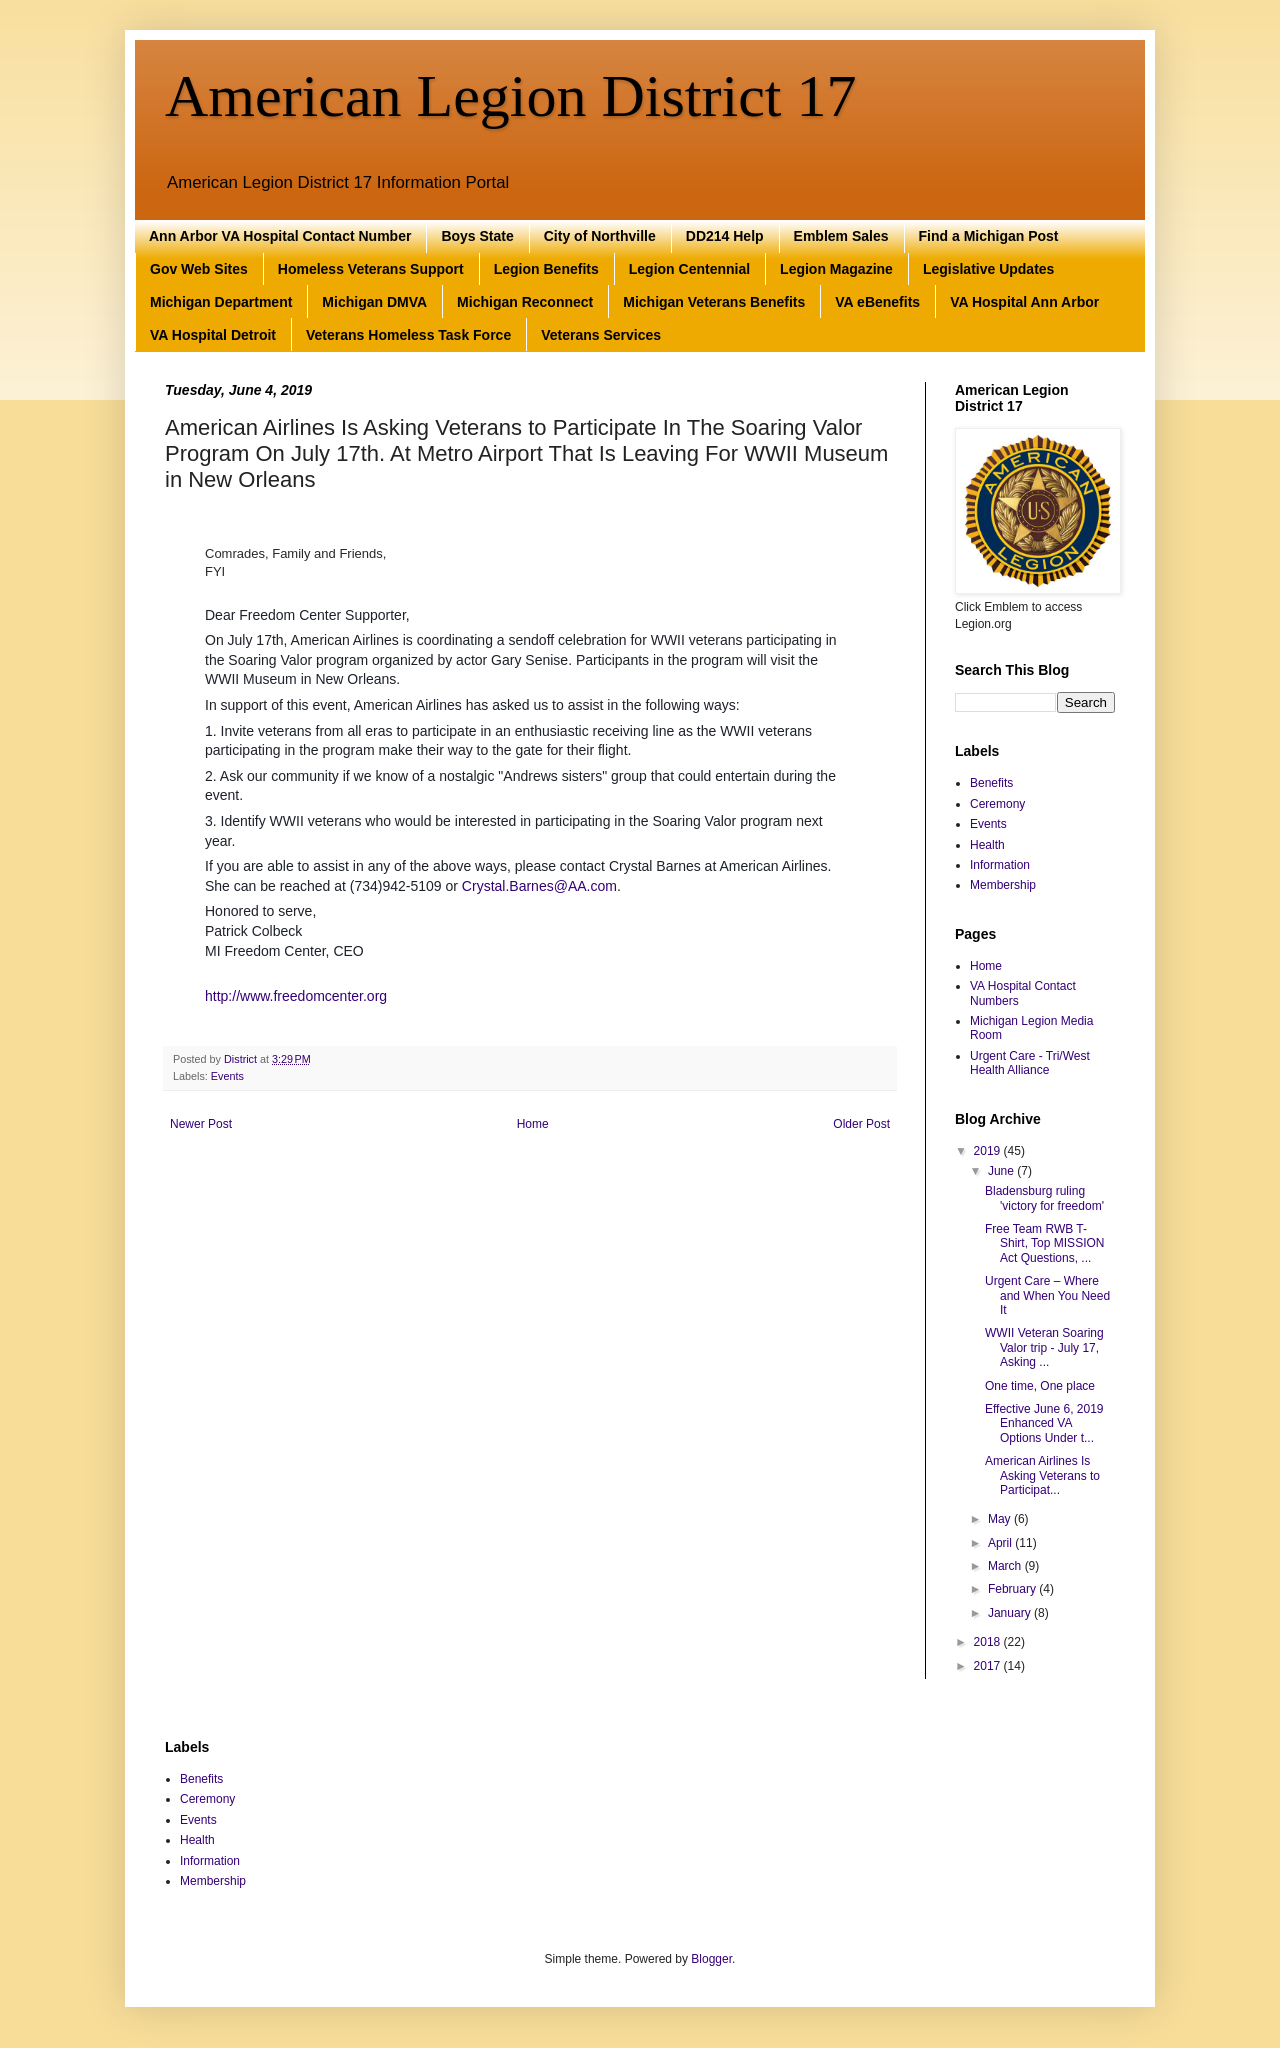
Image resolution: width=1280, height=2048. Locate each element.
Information (1000, 865)
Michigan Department (221, 302)
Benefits (991, 783)
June (1002, 1171)
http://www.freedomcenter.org (296, 996)
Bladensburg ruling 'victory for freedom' (1044, 1198)
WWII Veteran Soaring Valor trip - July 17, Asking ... (1044, 1347)
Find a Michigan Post (989, 236)
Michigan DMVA (374, 302)
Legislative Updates (989, 269)
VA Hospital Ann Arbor (1024, 302)
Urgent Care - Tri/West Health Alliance (1030, 1063)
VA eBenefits (877, 302)
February (1013, 1589)
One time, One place (1040, 1386)
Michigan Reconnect (525, 302)
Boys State (477, 236)
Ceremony (997, 804)
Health (987, 845)
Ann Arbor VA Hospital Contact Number (280, 236)
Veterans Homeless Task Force (408, 335)
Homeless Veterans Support (371, 269)
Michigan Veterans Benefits (714, 302)
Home (533, 1124)
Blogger (711, 1959)
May (1001, 1519)
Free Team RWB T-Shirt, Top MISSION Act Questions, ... (1044, 1243)
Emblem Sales (841, 236)
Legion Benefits (546, 269)
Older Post (861, 1124)
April (1001, 1543)
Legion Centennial (689, 269)
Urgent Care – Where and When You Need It (1047, 1295)
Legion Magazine (836, 269)
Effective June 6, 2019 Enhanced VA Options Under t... (1044, 1423)
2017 (989, 1666)
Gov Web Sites (199, 269)
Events (227, 1076)
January (1011, 1613)
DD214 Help (725, 236)
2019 (989, 1151)
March (1006, 1566)
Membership (1003, 885)
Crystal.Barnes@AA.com (539, 886)
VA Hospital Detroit (213, 335)
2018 (989, 1642)
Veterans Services (601, 335)
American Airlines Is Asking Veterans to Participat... (1042, 1475)
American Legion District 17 (510, 96)
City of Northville (600, 236)
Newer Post (201, 1124)
